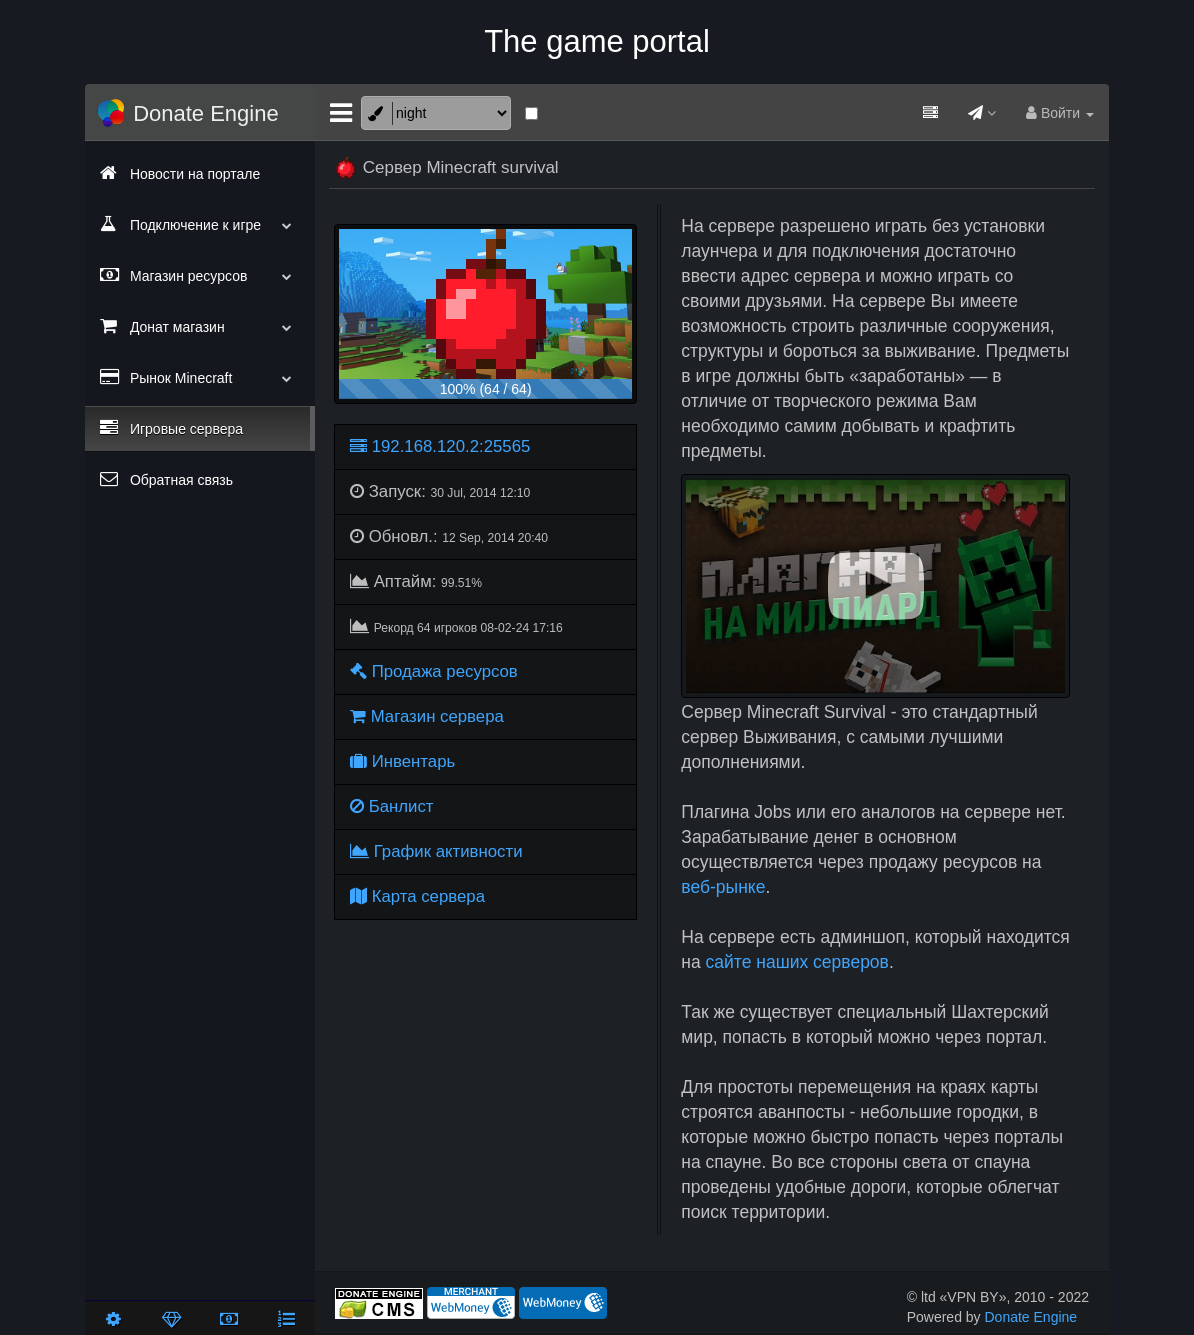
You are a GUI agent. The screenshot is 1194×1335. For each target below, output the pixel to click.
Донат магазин (200, 326)
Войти (1060, 113)
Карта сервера (417, 896)
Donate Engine (1031, 1317)
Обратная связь (166, 479)
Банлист (392, 806)
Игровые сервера (171, 428)
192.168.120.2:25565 (440, 446)
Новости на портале (180, 173)
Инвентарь (402, 761)
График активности (436, 851)
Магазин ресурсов (200, 275)
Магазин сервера (427, 716)
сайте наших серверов (797, 962)
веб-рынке (723, 887)
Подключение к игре (200, 224)
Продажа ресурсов (434, 671)
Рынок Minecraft (200, 377)
